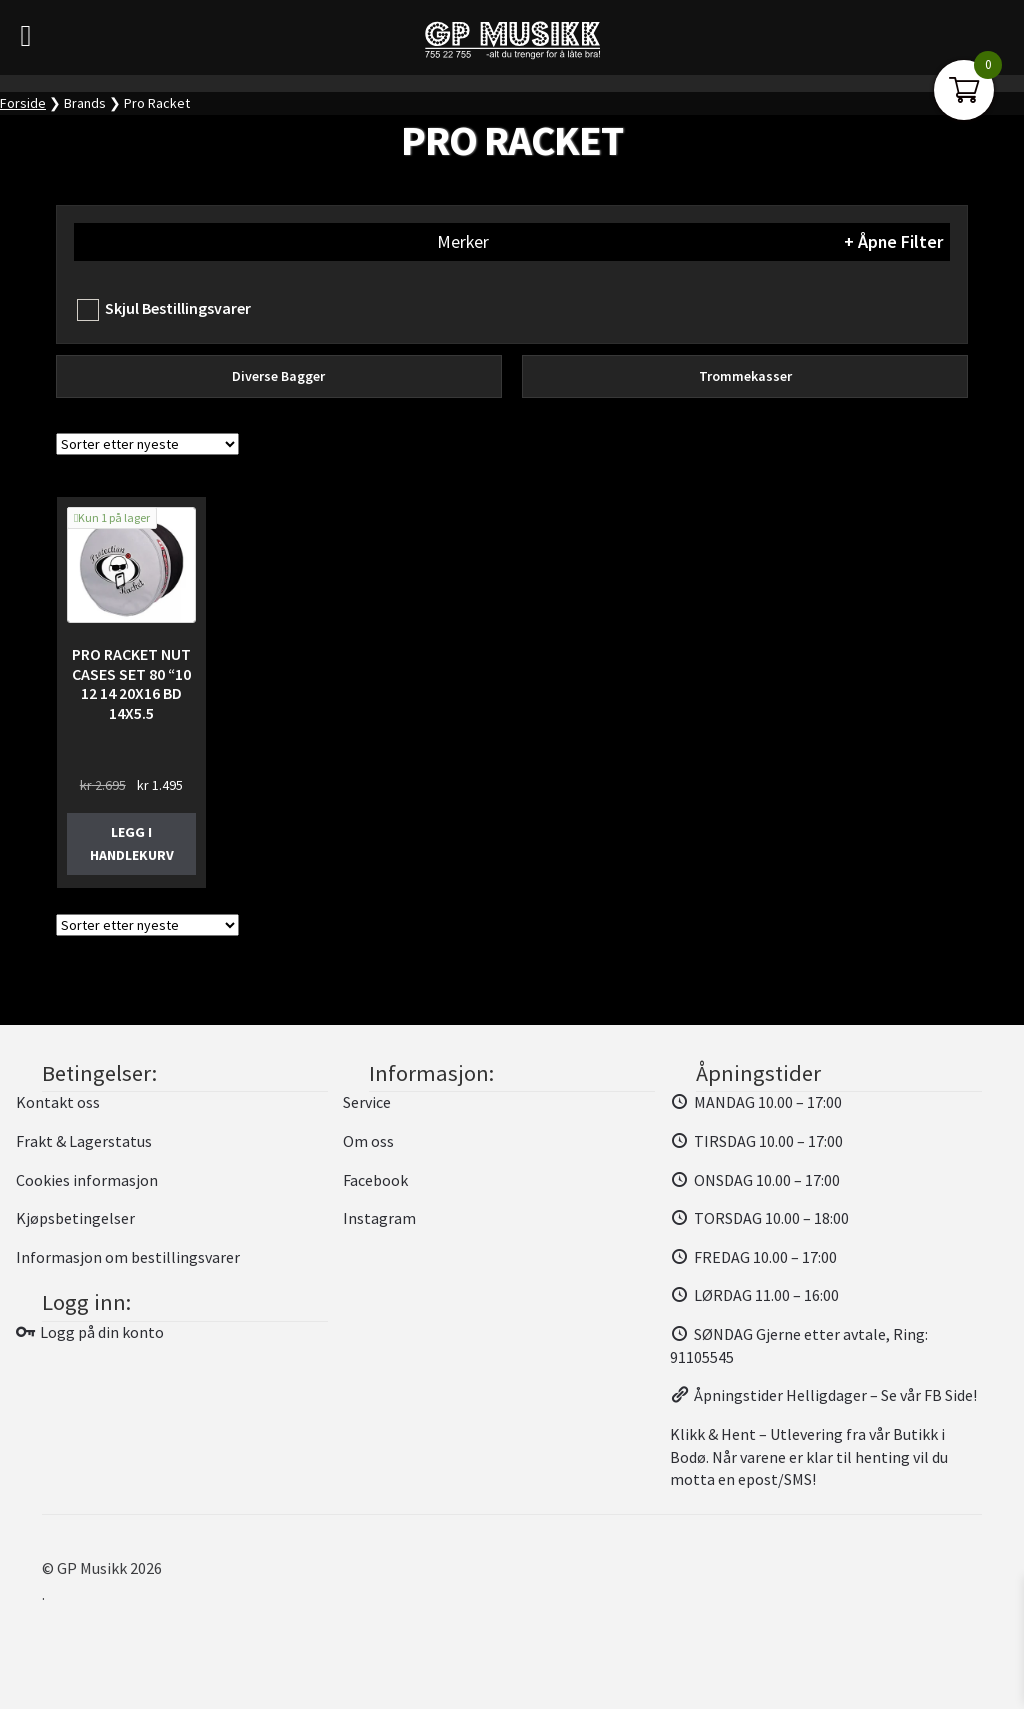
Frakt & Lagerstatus (84, 1141)
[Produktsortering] (147, 444)
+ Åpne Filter (893, 242)
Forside (23, 103)
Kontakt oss (58, 1102)
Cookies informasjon (87, 1180)
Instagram (379, 1218)
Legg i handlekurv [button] (132, 843)
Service (367, 1102)
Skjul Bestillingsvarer (178, 308)
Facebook (375, 1180)
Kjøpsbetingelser (75, 1218)
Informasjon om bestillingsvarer (128, 1257)
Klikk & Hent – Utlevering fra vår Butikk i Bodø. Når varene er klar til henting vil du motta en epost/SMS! (809, 1456)
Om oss (368, 1141)
